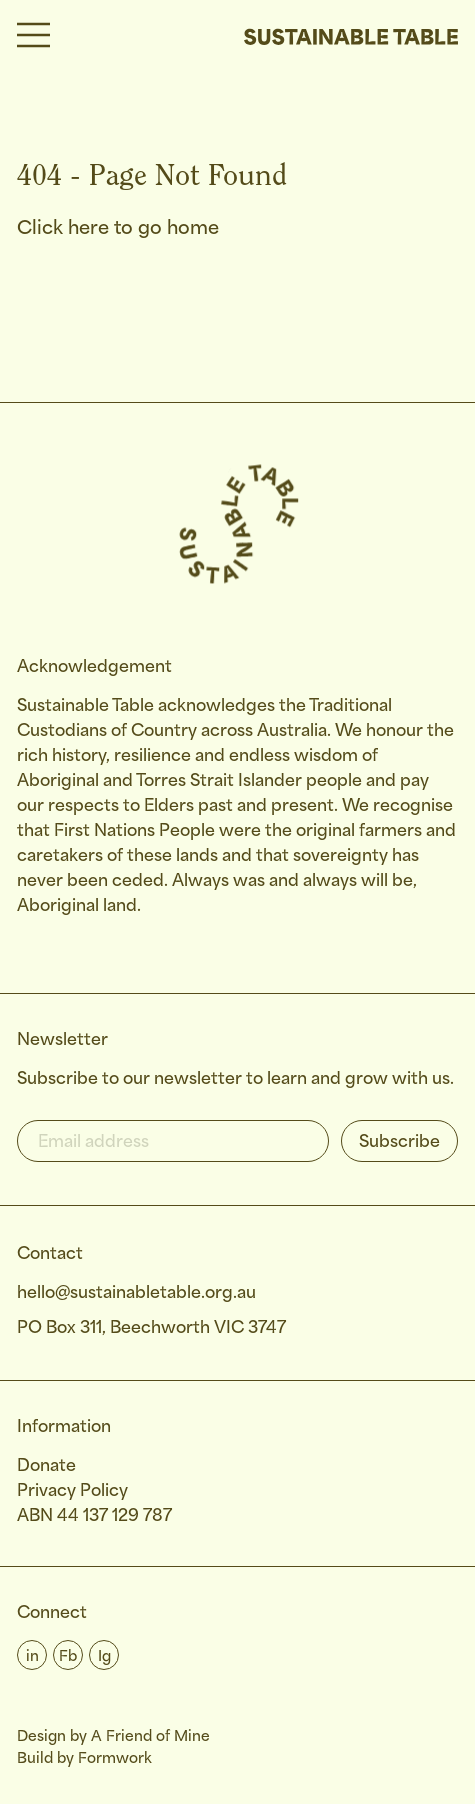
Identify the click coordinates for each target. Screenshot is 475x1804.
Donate (46, 1466)
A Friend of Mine (150, 1737)
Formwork (115, 1759)
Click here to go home (118, 229)
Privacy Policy (72, 1491)
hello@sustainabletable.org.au (136, 1293)
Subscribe (399, 1142)
